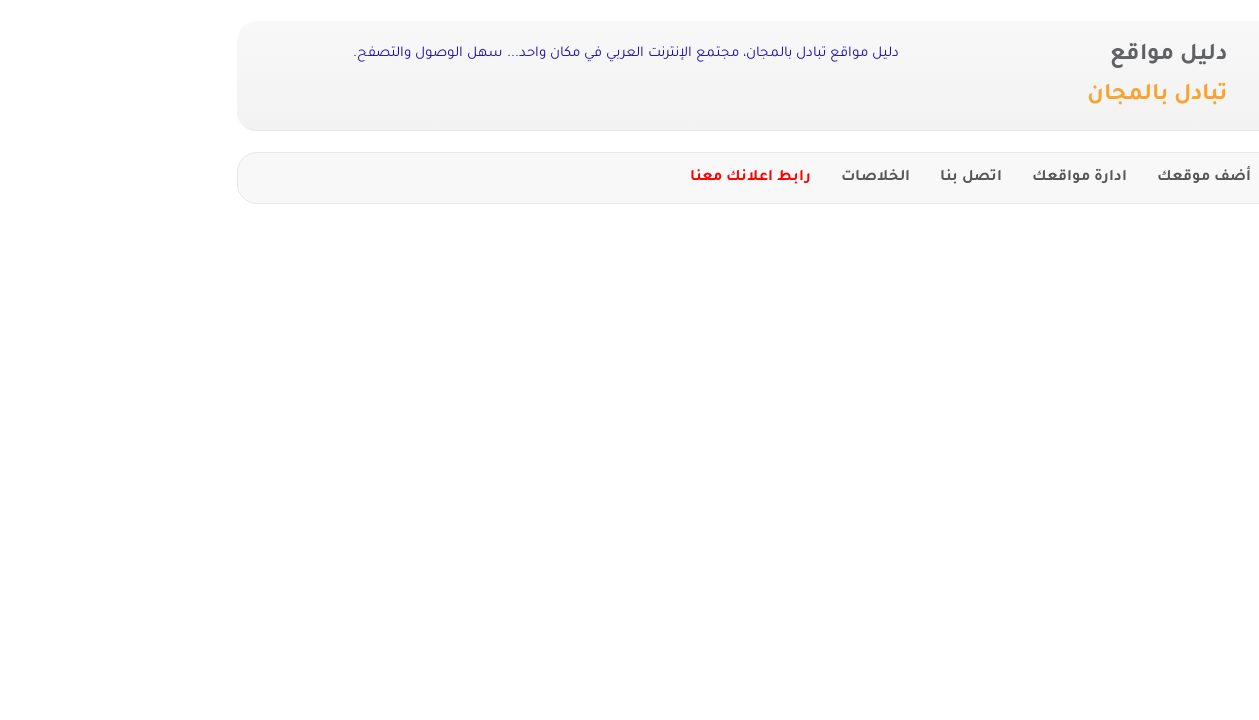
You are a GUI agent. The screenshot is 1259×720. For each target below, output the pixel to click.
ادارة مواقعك (899, 178)
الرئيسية (1130, 178)
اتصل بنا (791, 178)
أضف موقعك (1024, 178)
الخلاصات (695, 178)
